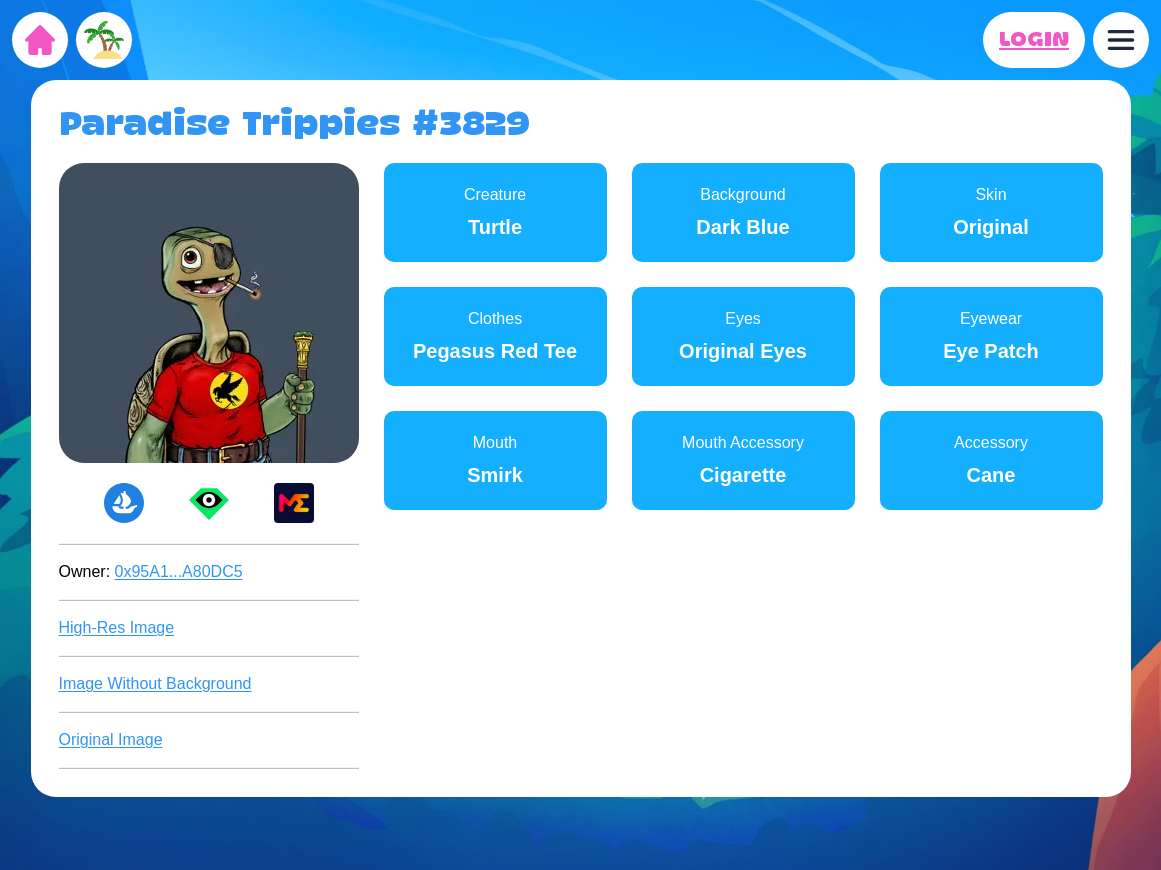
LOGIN (1034, 40)
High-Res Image (117, 627)
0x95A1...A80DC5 (179, 571)
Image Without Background (155, 683)
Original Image (111, 739)
